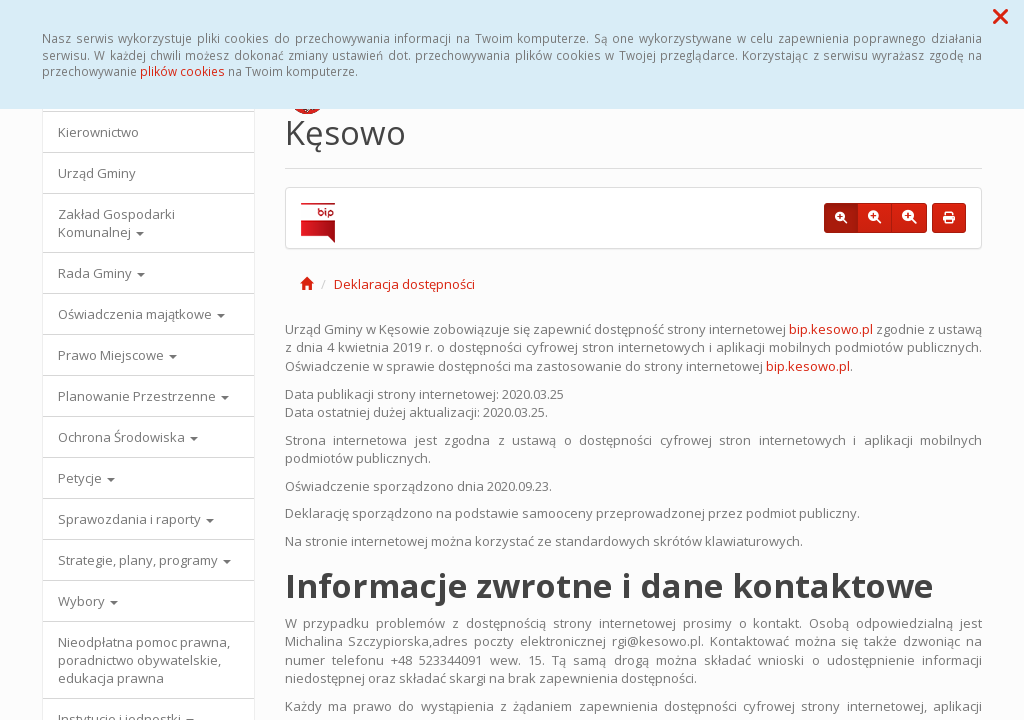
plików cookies (182, 71)
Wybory (88, 601)
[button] (1000, 16)
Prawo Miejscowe (117, 355)
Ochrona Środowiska (128, 437)
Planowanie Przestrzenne (143, 396)
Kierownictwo (98, 132)
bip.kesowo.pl (832, 329)
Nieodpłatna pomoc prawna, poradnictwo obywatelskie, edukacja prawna (144, 660)
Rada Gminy (101, 273)
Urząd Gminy (97, 173)
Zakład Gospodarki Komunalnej (116, 223)
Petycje (86, 478)
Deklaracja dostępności (404, 284)
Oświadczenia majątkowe (141, 314)
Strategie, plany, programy (144, 560)
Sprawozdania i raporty (136, 519)
